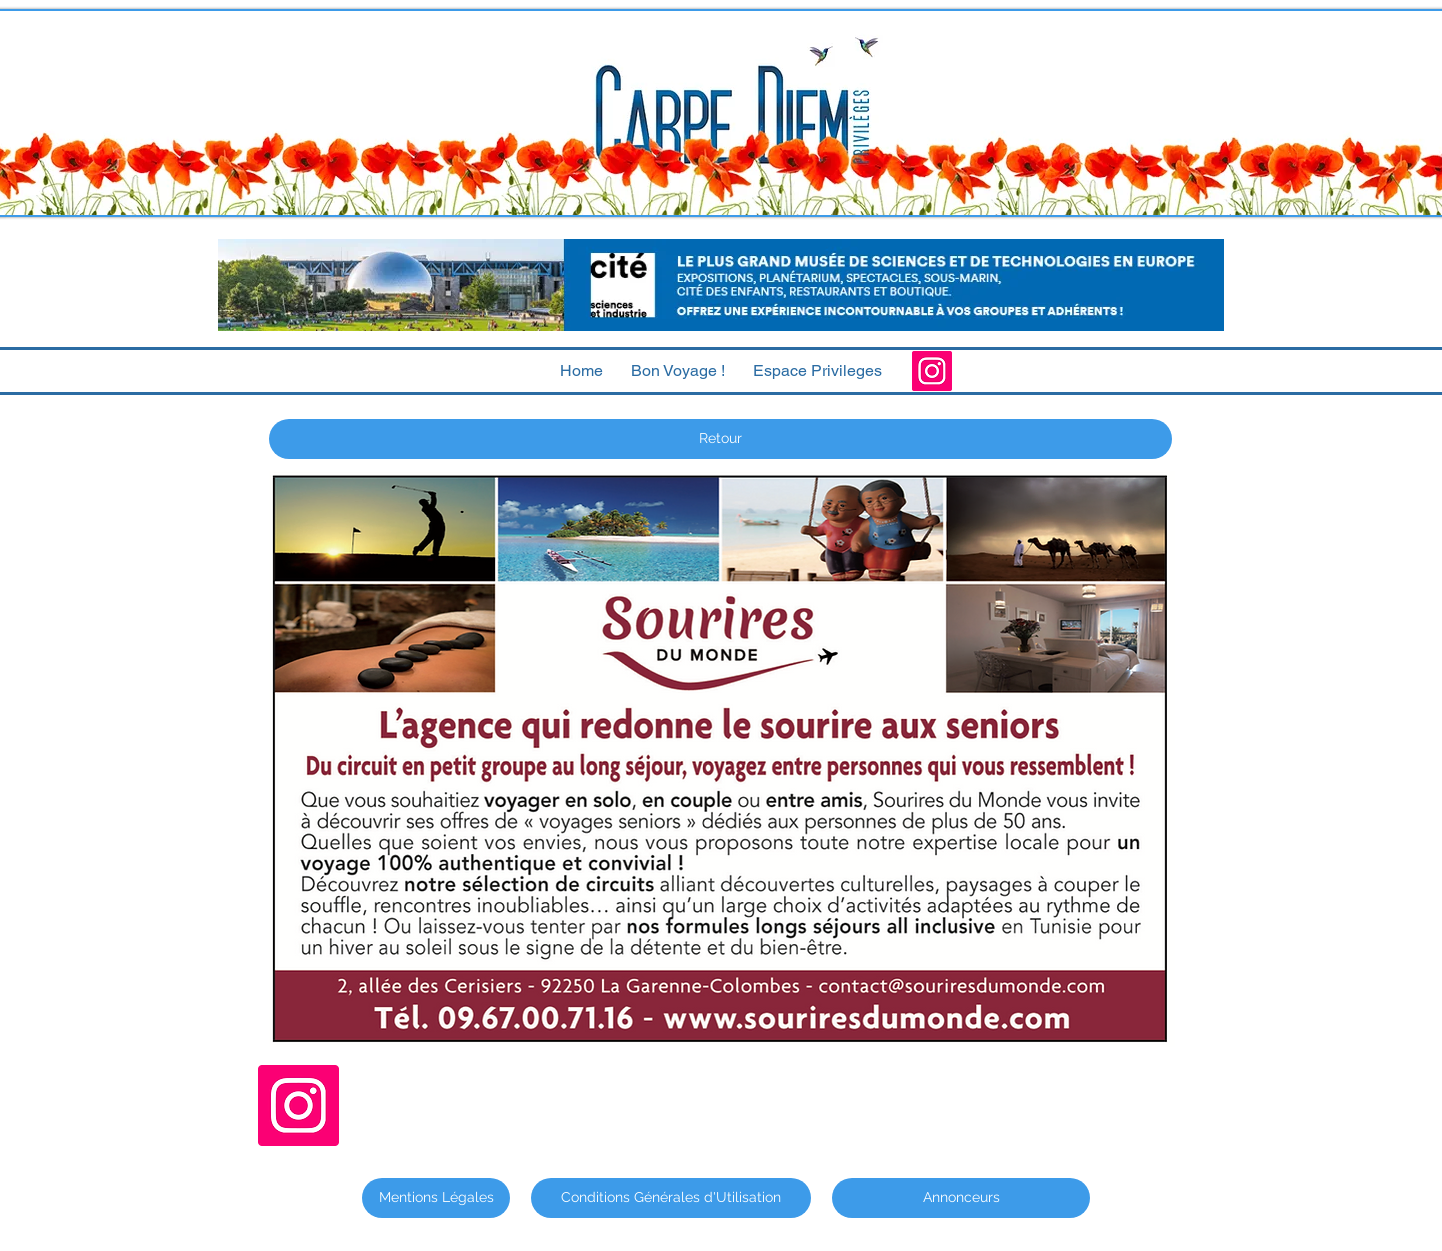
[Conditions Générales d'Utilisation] (671, 1198)
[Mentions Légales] (436, 1198)
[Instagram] (932, 371)
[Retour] (720, 439)
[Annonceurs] (961, 1198)
